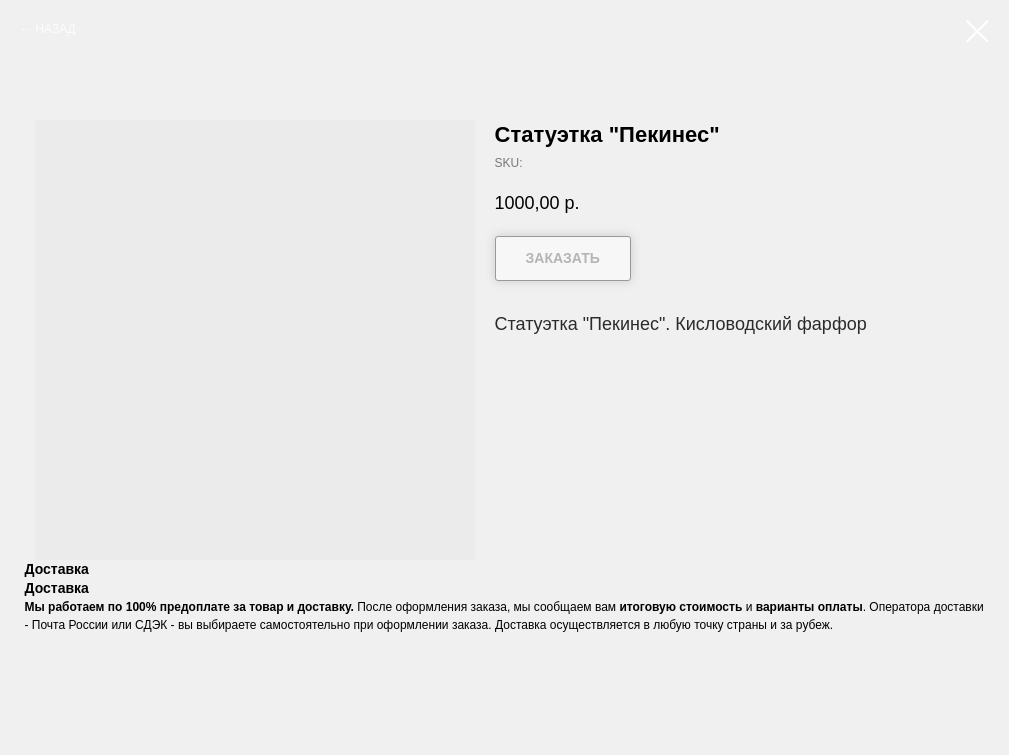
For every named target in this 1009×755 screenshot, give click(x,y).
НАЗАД (55, 29)
